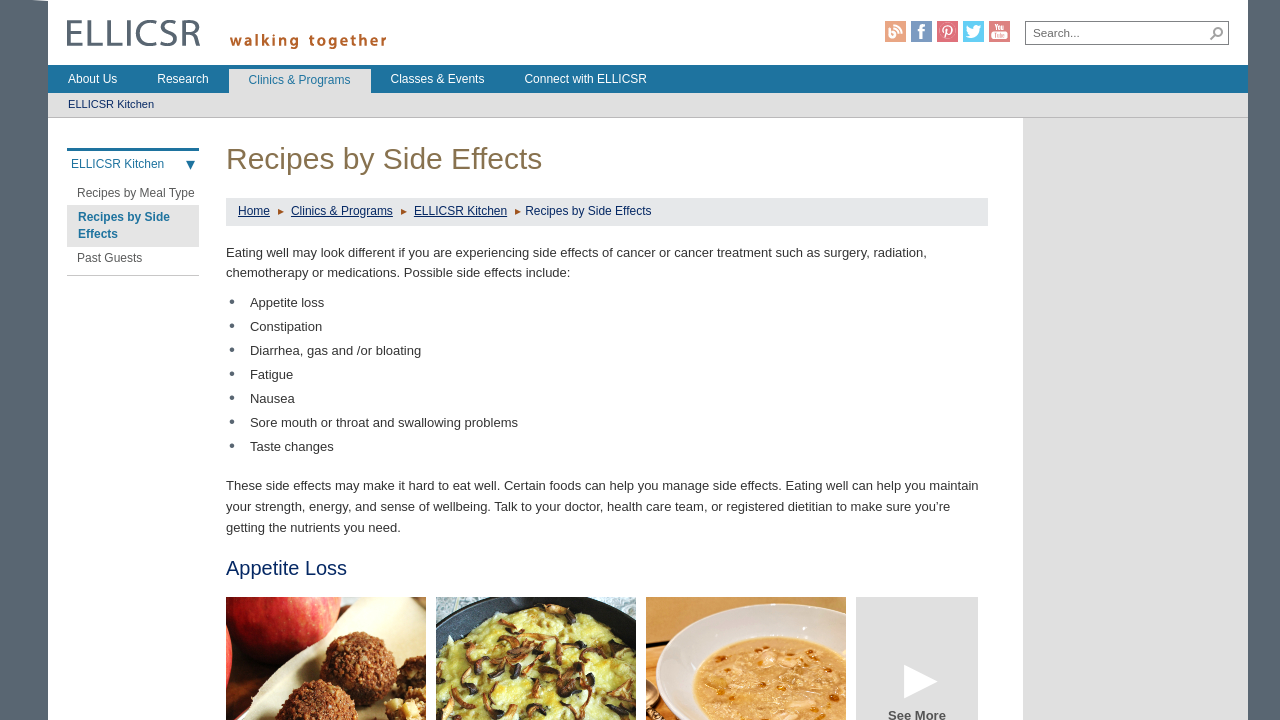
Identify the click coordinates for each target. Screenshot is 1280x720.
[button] (1217, 33)
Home (254, 211)
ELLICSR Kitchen (460, 211)
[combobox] (1116, 32)
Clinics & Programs (342, 211)
